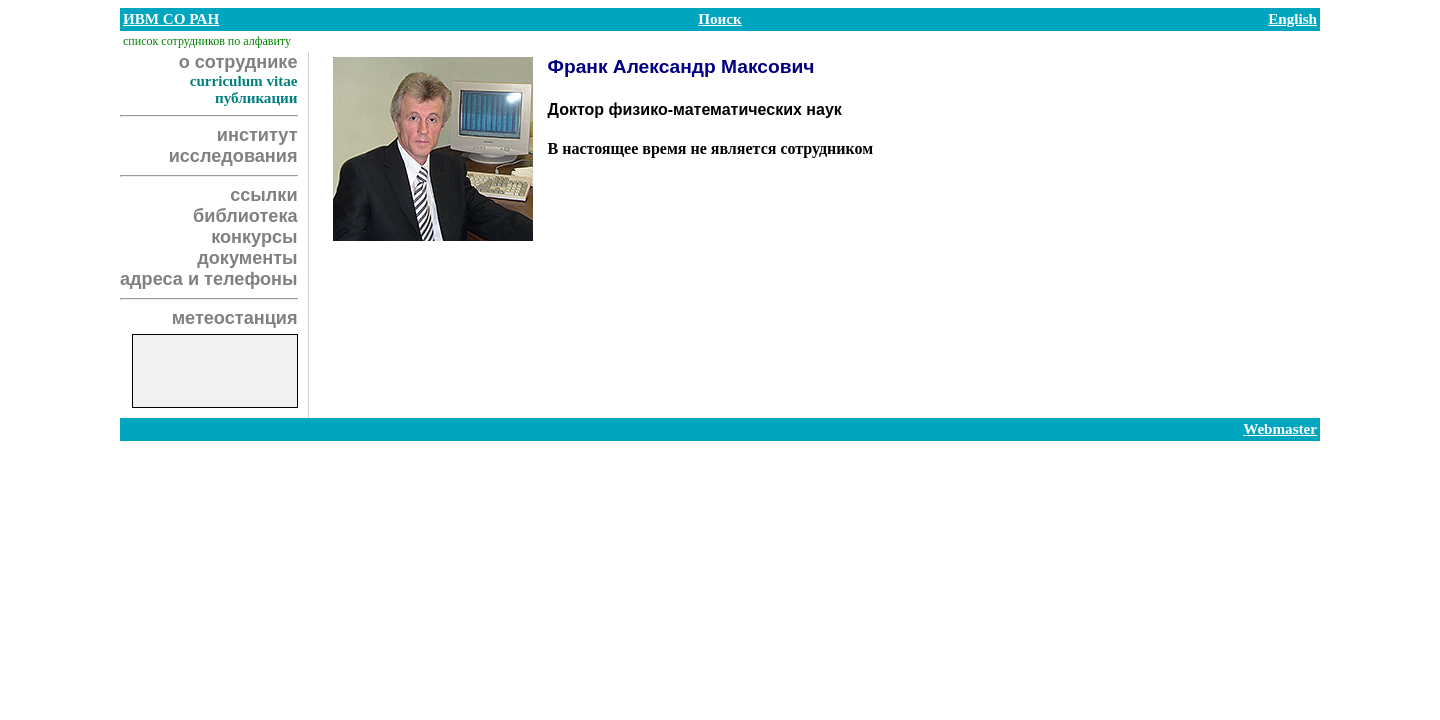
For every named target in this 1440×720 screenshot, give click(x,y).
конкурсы (254, 237)
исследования (233, 156)
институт (257, 135)
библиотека (245, 216)
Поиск (719, 19)
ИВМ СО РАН (171, 19)
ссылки (263, 195)
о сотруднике (238, 62)
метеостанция (235, 318)
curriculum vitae (244, 81)
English (1292, 19)
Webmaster (1280, 429)
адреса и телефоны (209, 279)
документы (247, 258)
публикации (256, 98)
